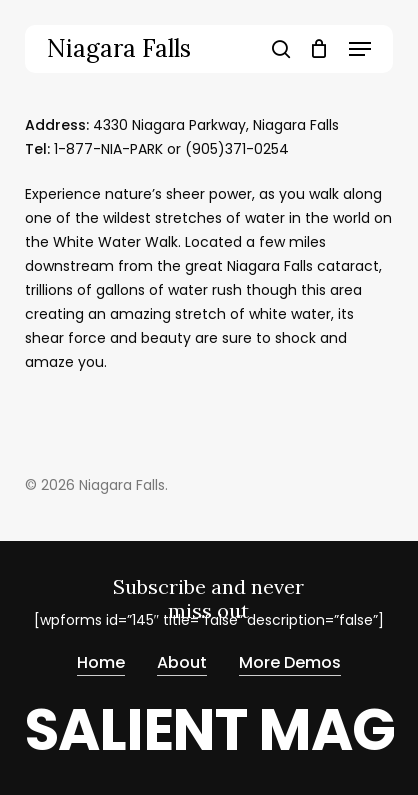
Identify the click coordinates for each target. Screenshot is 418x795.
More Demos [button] (290, 663)
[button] (360, 49)
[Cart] (319, 49)
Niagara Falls (119, 49)
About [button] (182, 663)
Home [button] (101, 663)
